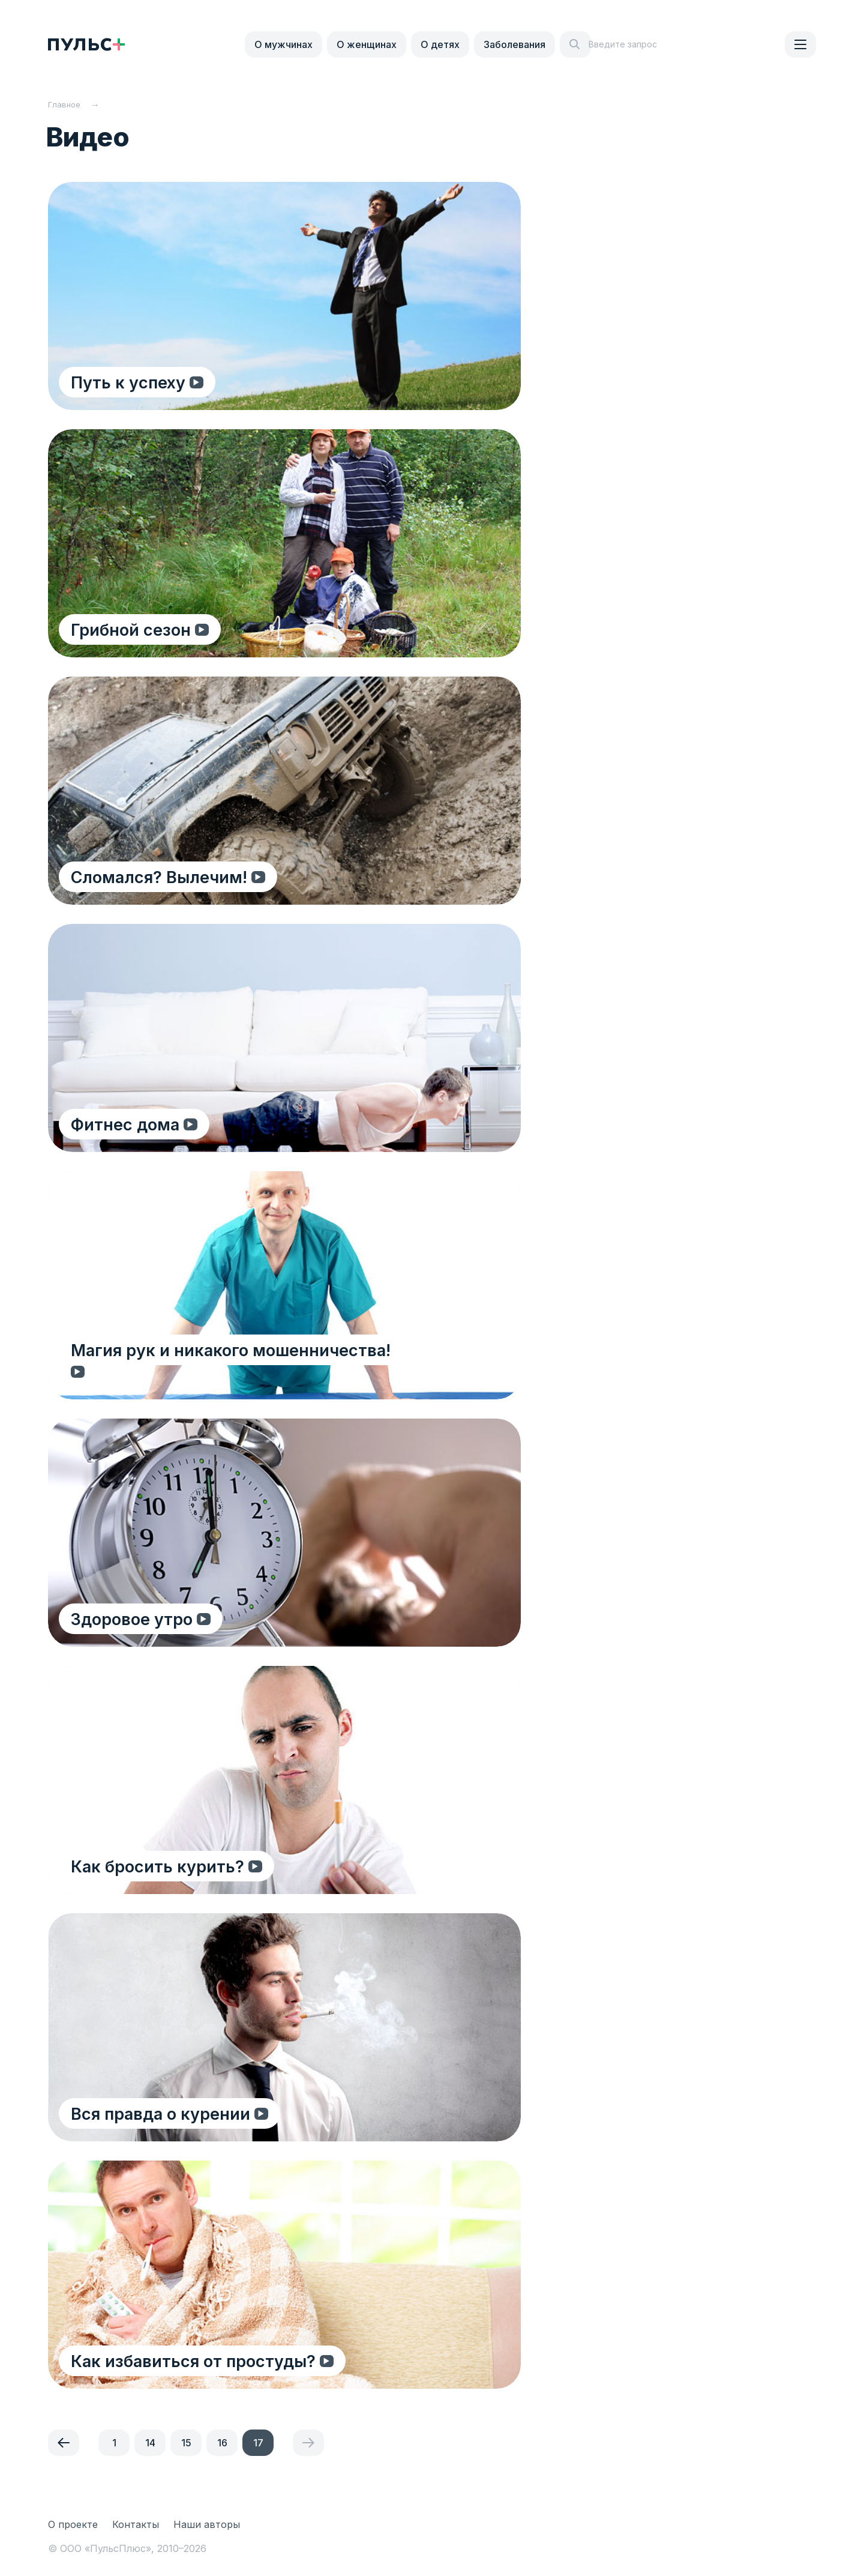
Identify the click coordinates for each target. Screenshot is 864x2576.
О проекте (73, 2524)
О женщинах (367, 44)
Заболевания (514, 44)
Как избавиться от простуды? (196, 2361)
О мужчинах (283, 44)
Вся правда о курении (161, 2113)
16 (222, 2443)
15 (186, 2443)
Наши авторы (206, 2524)
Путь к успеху (129, 382)
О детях (440, 44)
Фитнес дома (126, 1124)
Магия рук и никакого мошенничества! (232, 1371)
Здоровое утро (133, 1619)
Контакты (135, 2524)
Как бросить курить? (158, 1866)
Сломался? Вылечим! (160, 877)
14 (150, 2443)
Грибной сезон (132, 629)
